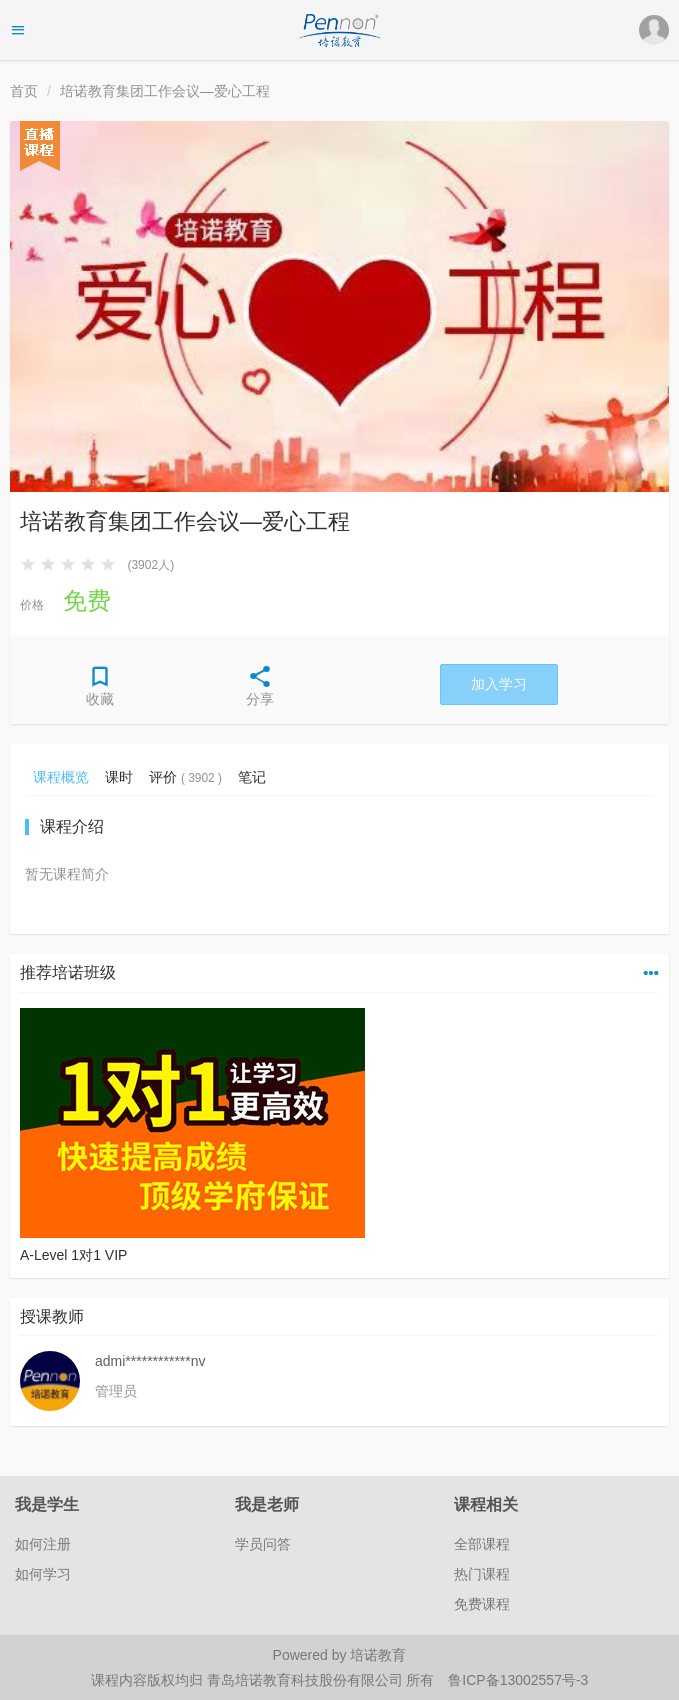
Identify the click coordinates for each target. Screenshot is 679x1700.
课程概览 (61, 777)
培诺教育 (378, 1655)
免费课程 (482, 1604)
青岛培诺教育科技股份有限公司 (307, 1680)
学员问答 (263, 1544)
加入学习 (499, 684)
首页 (24, 91)
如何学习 (43, 1574)
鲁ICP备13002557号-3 (518, 1680)
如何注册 (43, 1544)
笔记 (252, 777)
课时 (119, 777)
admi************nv (150, 1361)
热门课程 (482, 1574)
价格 (32, 605)
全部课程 (482, 1544)
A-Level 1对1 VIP (73, 1255)
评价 (185, 777)
